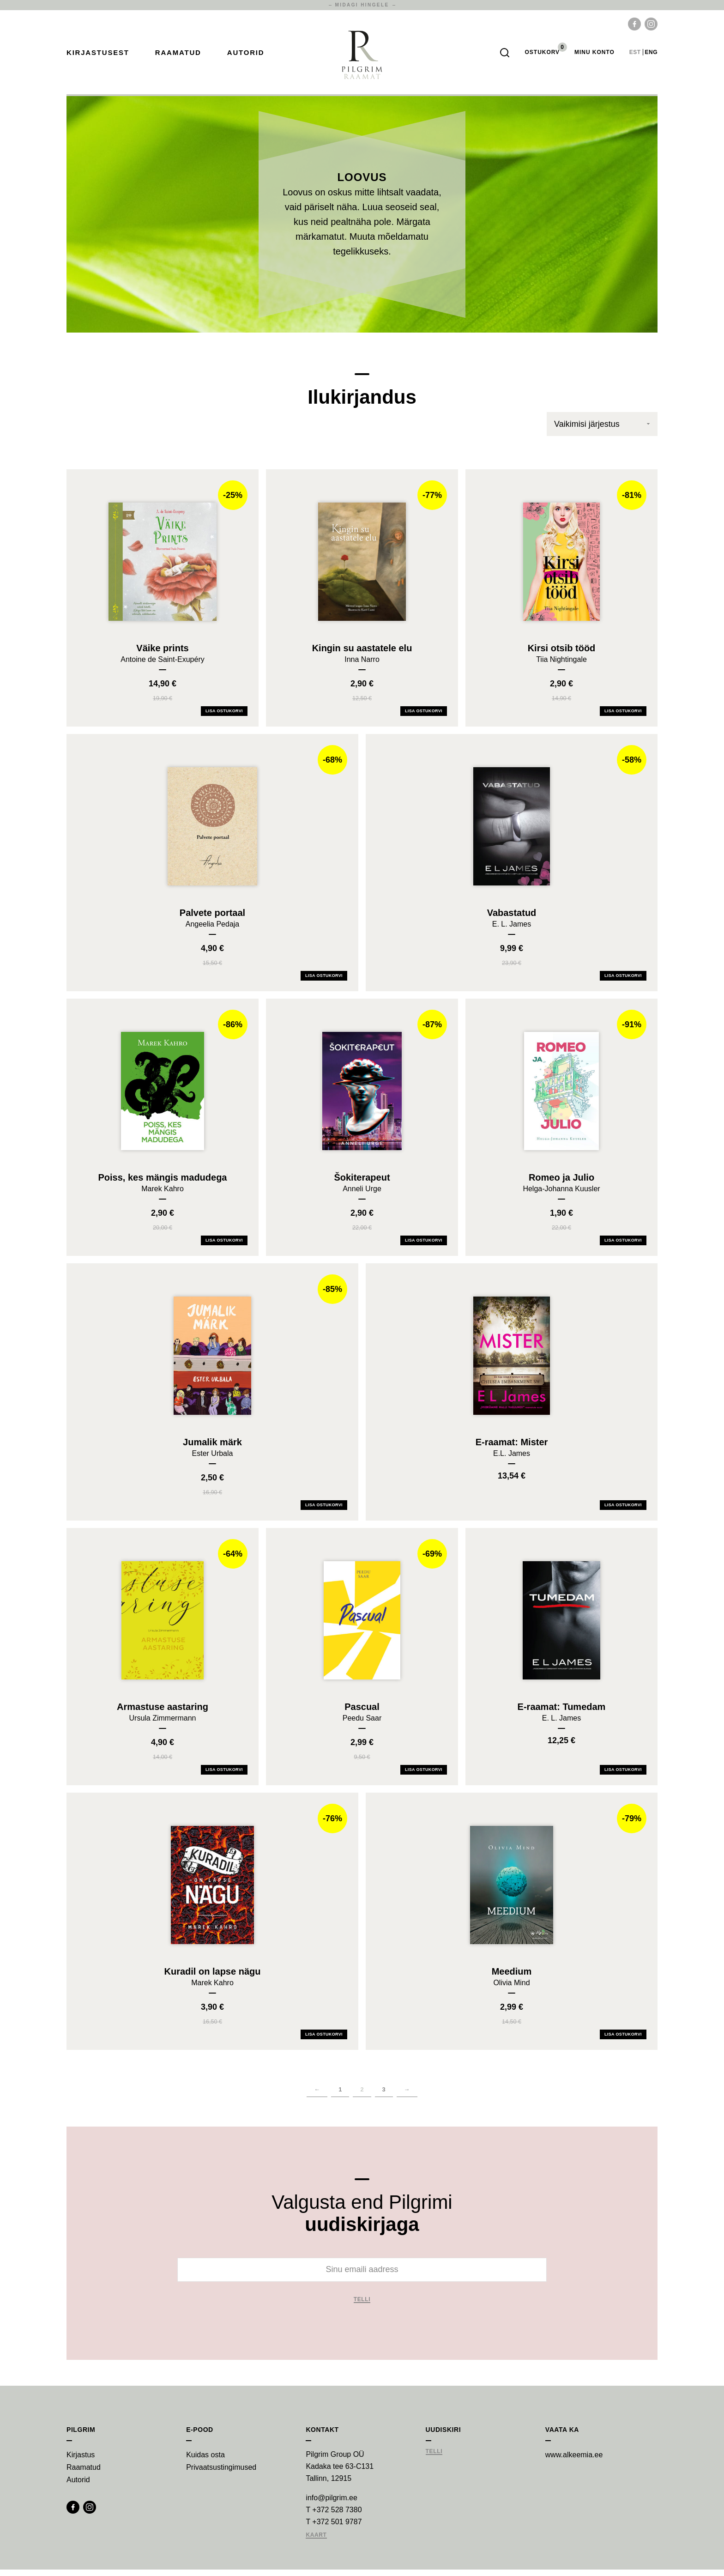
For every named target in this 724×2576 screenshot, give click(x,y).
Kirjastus (80, 2461)
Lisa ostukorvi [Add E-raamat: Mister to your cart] (623, 1511)
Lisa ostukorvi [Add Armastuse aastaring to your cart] (224, 1776)
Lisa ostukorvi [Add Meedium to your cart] (623, 2040)
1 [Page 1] (340, 2095)
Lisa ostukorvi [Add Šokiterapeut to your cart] (423, 1246)
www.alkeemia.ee (574, 2461)
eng (651, 55)
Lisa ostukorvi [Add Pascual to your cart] (423, 1776)
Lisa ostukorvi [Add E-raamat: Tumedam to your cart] (623, 1776)
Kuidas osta (205, 2461)
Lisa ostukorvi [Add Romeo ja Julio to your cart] (623, 1246)
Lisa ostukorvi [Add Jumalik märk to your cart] (324, 1511)
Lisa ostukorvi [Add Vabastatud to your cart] (623, 982)
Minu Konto (594, 55)
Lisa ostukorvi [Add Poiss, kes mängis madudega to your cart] (224, 1246)
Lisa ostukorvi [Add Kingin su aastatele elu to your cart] (423, 717)
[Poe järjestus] (602, 430)
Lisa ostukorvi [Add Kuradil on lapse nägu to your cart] (324, 2040)
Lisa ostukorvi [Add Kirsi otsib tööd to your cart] (623, 717)
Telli (362, 2306)
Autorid (246, 56)
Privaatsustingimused (221, 2474)
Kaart (316, 2542)
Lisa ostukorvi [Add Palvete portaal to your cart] (324, 982)
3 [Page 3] (384, 2095)
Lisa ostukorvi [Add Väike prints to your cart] (224, 717)
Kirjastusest (97, 56)
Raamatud (178, 56)
